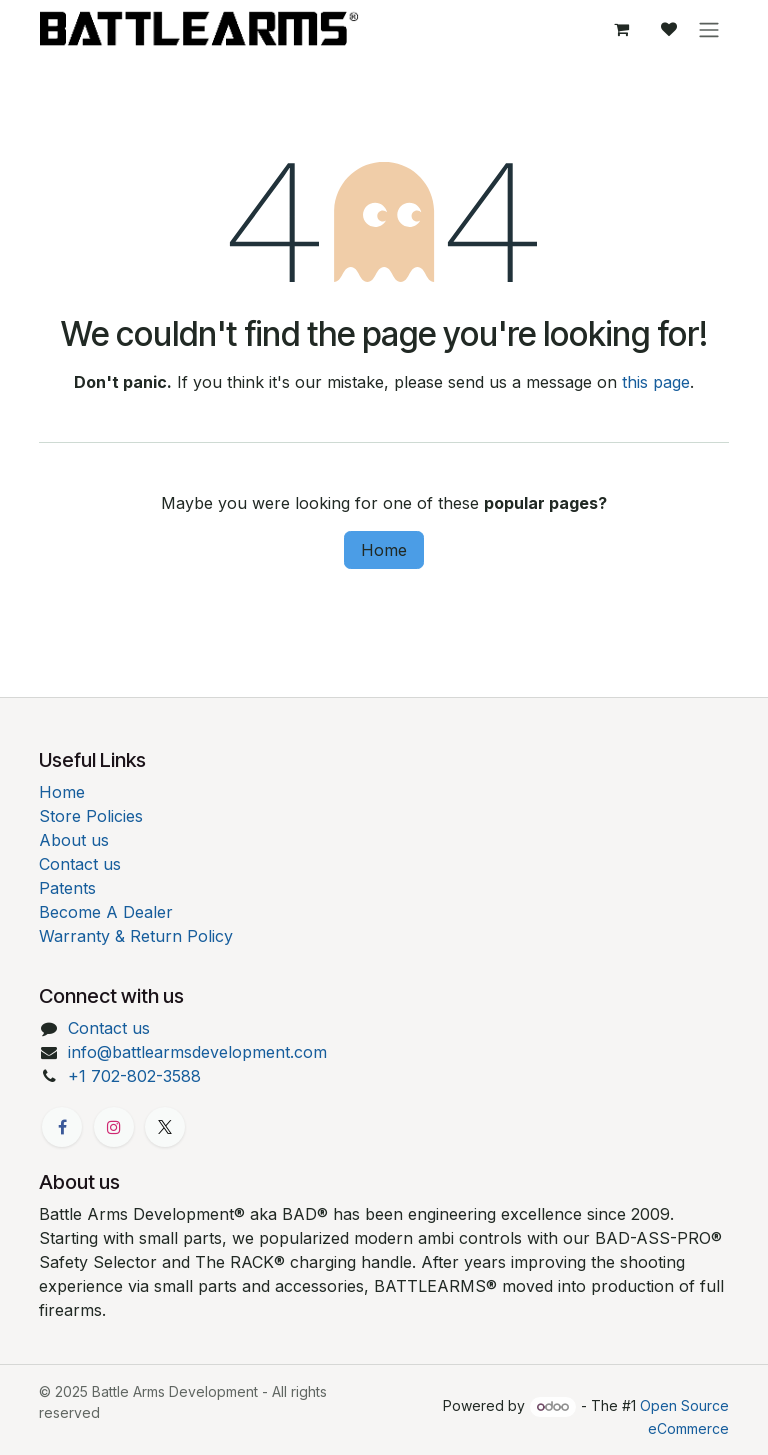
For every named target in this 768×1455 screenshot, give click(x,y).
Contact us (80, 864)
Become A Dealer (106, 912)
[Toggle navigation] (709, 29)
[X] (165, 1127)
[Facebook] (62, 1127)
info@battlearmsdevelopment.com (197, 1052)
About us (74, 840)
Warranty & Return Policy (136, 936)
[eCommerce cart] (621, 29)
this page (656, 382)
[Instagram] (114, 1127)
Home (384, 550)
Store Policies (91, 816)
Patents (67, 888)
